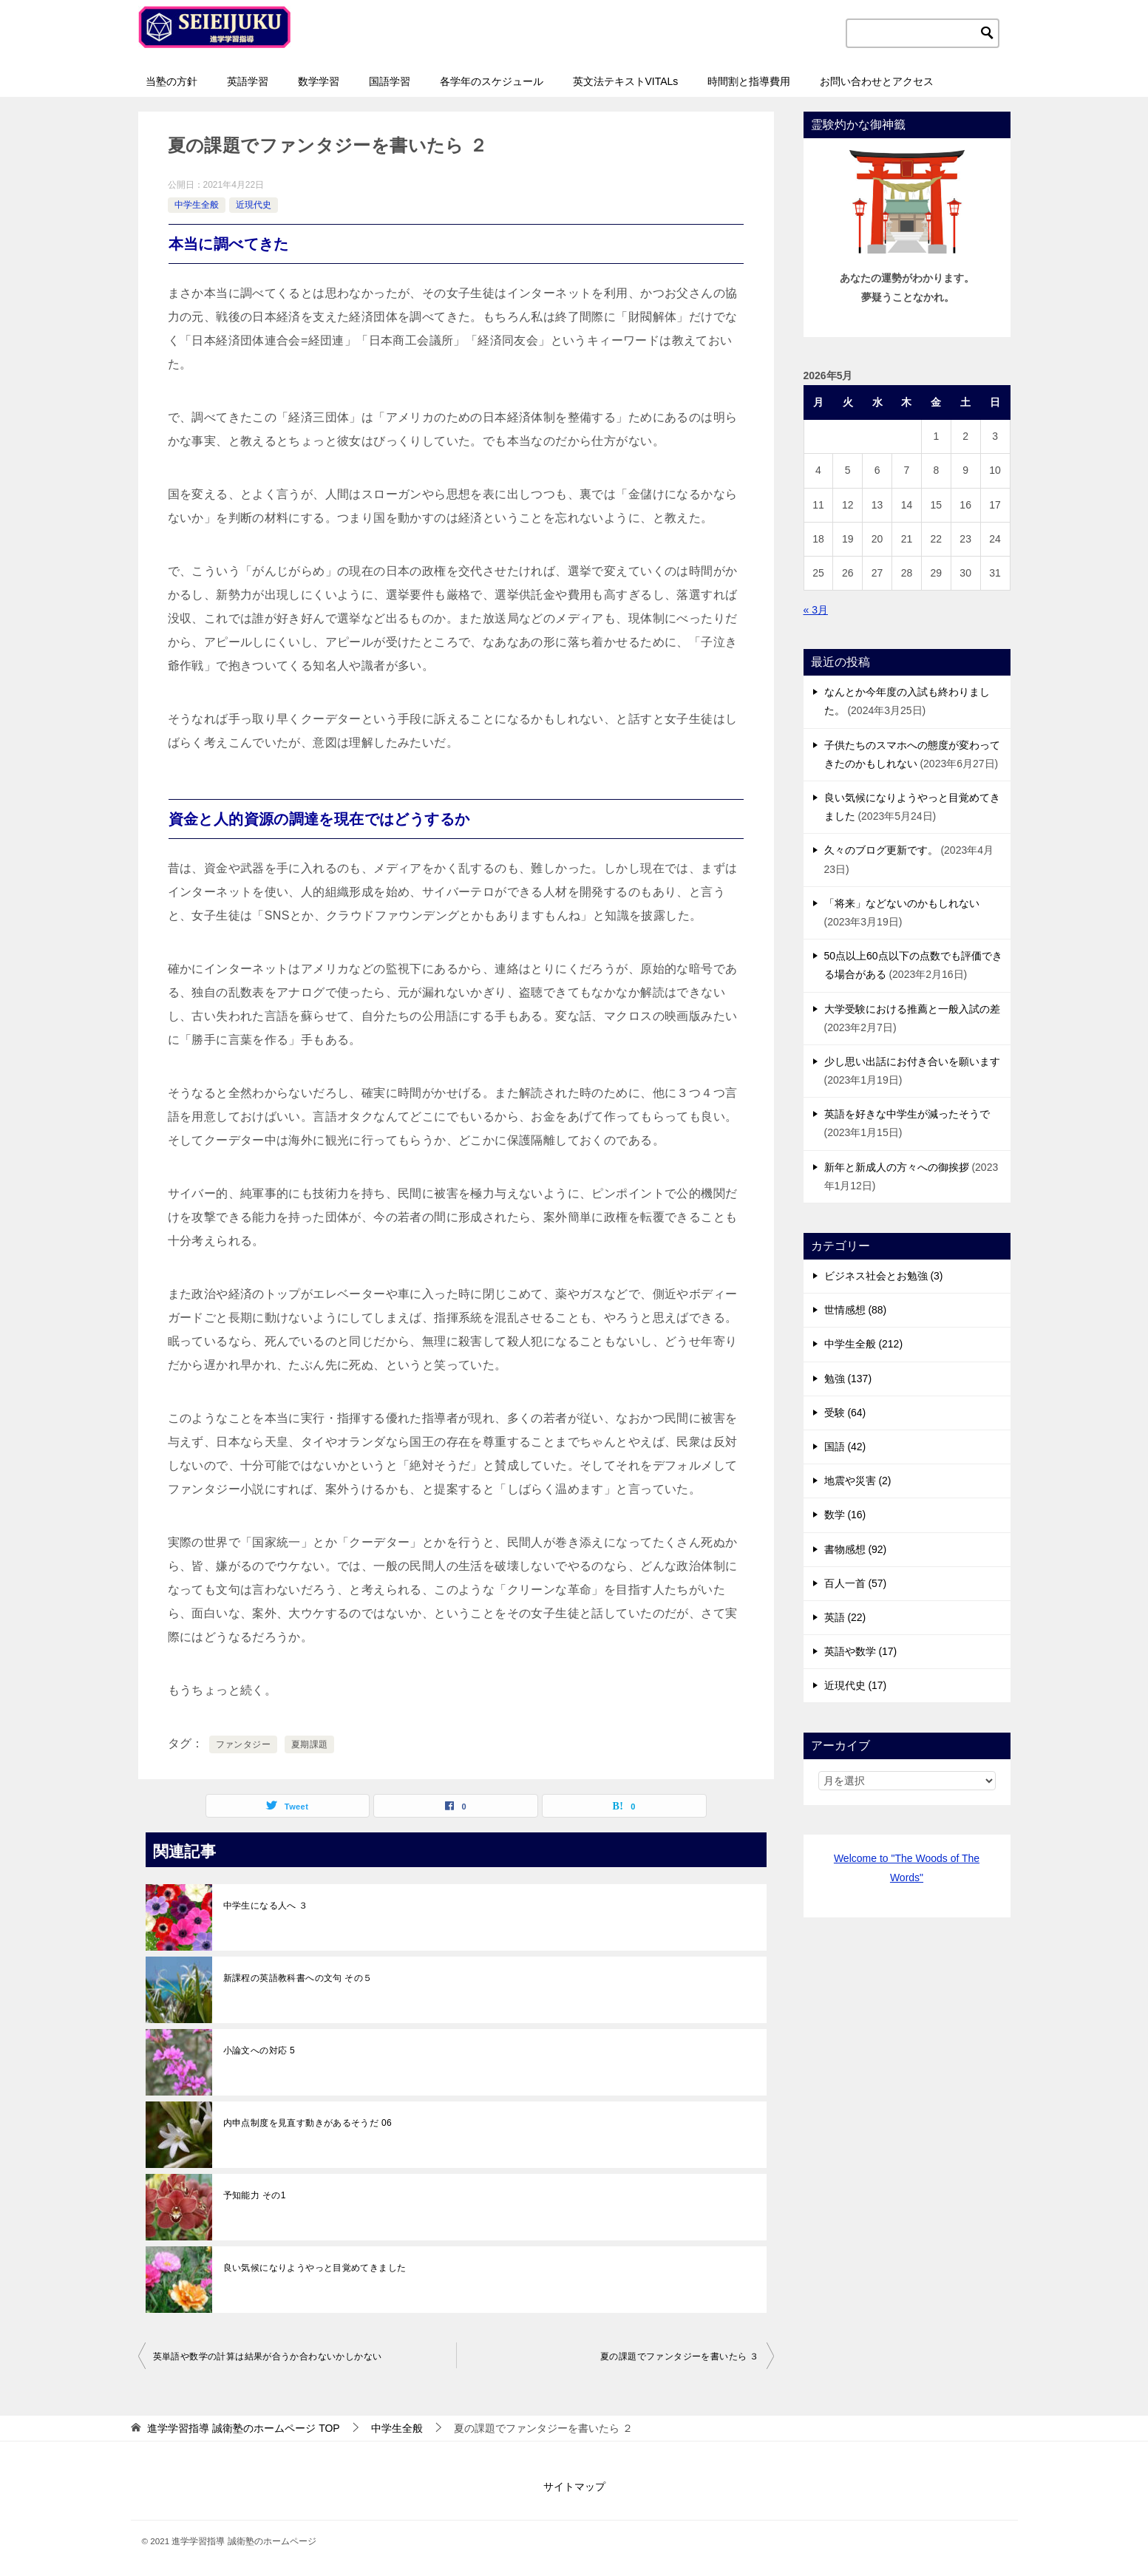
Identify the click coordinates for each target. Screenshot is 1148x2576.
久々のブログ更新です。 (881, 850)
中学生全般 (196, 205)
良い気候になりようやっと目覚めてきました (315, 2268)
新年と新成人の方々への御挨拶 (896, 1167)
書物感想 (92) (855, 1549)
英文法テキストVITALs (626, 81)
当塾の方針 (171, 81)
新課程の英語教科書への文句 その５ (298, 1978)
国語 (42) (845, 1446)
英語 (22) (845, 1617)
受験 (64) (845, 1412)
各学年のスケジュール (491, 81)
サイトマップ (574, 2486)
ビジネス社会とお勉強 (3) (883, 1276)
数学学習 (318, 81)
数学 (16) (845, 1514)
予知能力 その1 (254, 2195)
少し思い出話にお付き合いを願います (912, 1061)
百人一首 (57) (855, 1583)
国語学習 (389, 81)
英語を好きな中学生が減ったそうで (907, 1114)
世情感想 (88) (855, 1310)
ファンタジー (243, 1744)
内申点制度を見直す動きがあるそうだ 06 (308, 2123)
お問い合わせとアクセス (877, 81)
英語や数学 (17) (860, 1651)
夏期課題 (309, 1744)
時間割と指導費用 (748, 81)
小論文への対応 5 (259, 2050)
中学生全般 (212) (863, 1344)
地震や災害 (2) (857, 1480)
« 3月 (816, 610)
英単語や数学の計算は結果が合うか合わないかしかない (267, 2356)
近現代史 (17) (855, 1685)
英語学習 (247, 81)
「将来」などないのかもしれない (901, 903)
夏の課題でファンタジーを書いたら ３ (679, 2356)
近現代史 (253, 205)
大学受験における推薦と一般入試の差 (912, 1009)
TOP (243, 2428)
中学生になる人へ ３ (265, 1905)
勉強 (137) (848, 1378)
